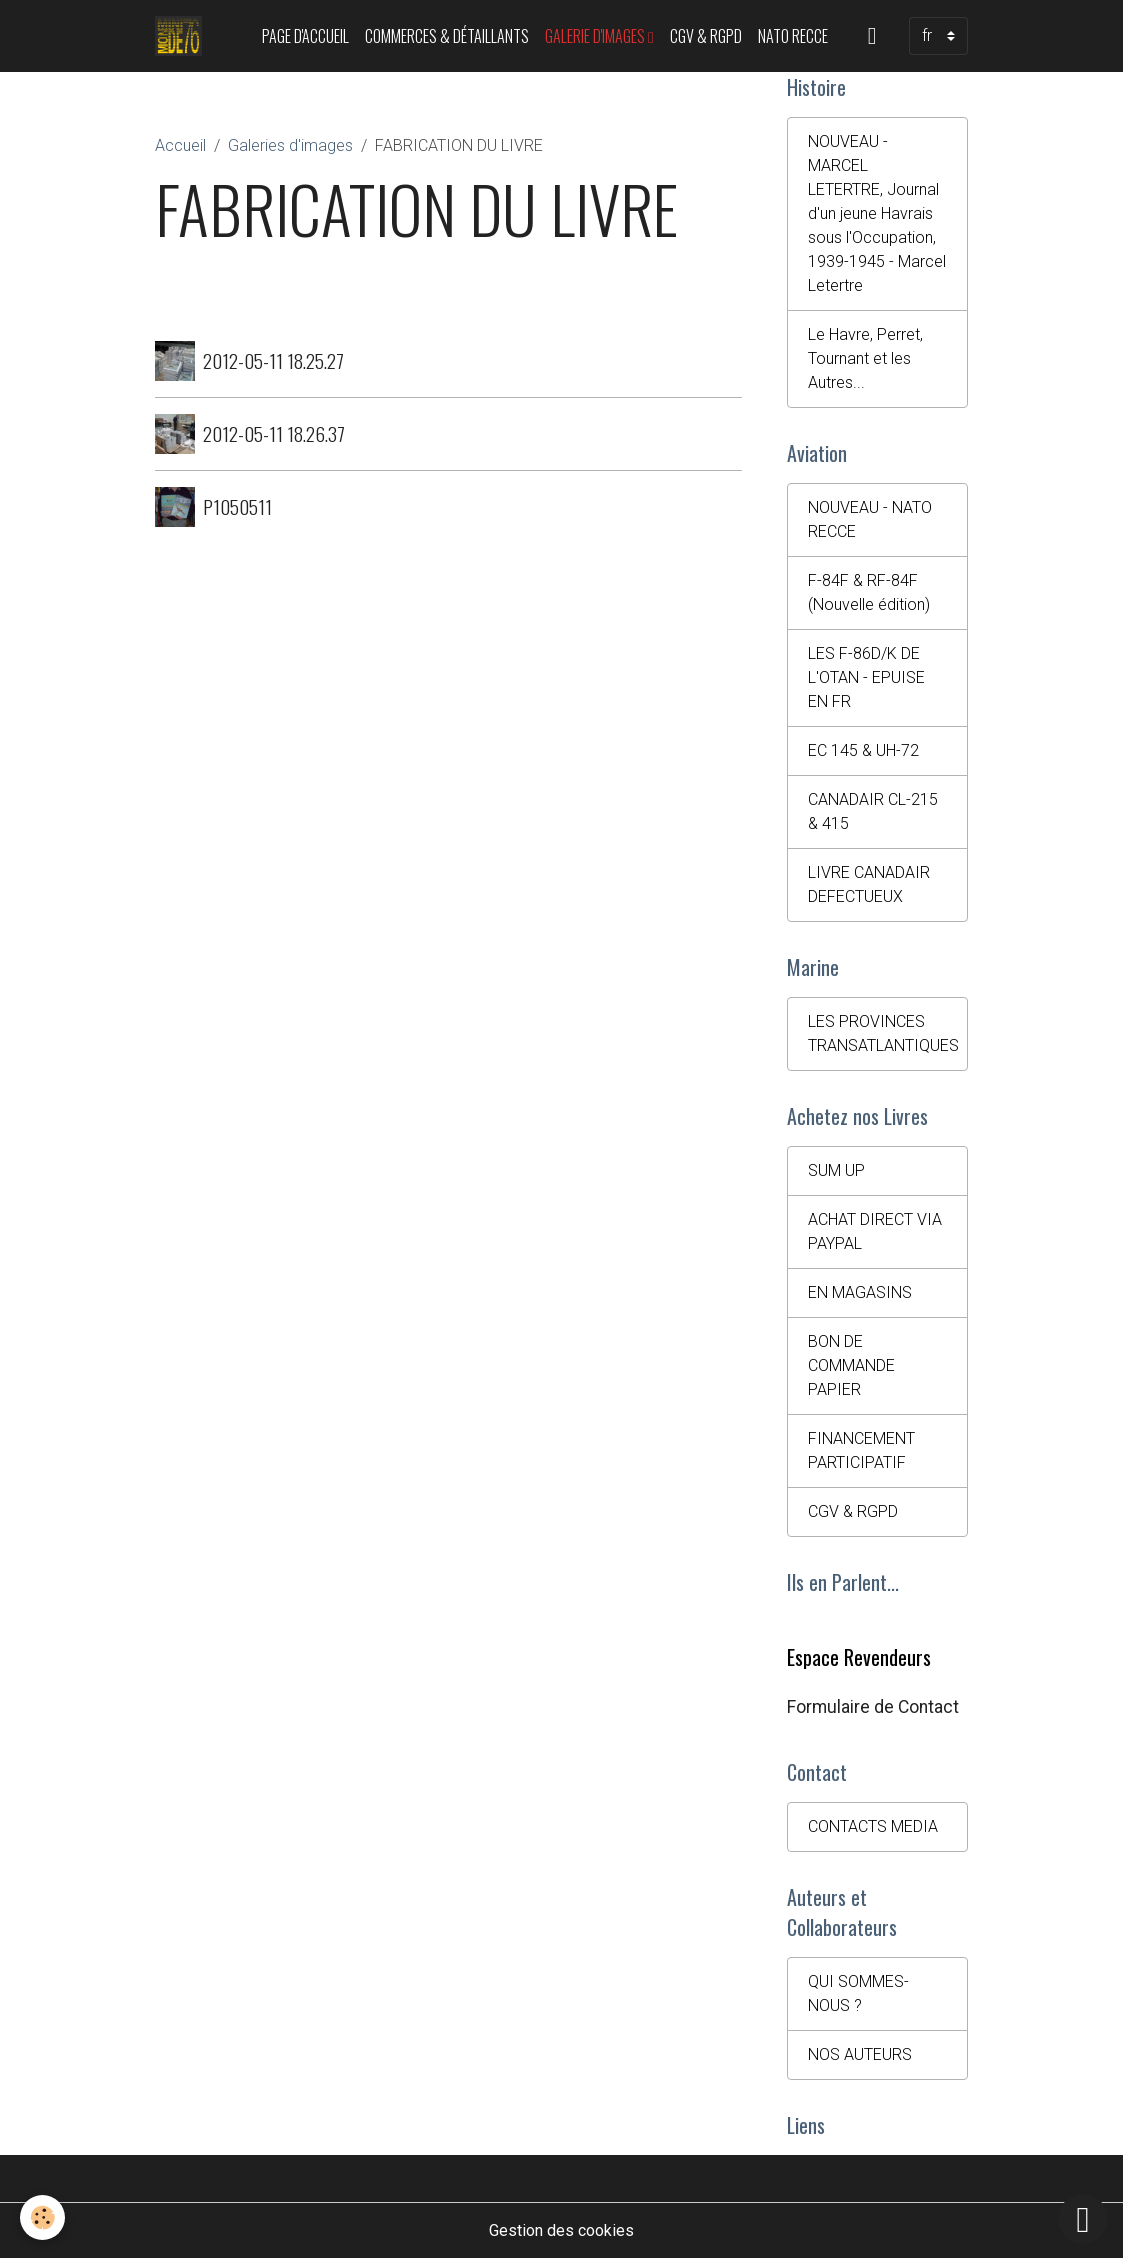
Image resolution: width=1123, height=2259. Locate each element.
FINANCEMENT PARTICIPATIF (861, 1450)
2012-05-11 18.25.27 (273, 360)
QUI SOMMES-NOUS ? (858, 1993)
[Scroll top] (1083, 2219)
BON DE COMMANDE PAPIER (851, 1365)
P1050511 (237, 506)
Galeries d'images (290, 145)
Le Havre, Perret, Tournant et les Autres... (865, 358)
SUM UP (836, 1170)
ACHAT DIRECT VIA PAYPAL (875, 1231)
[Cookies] (42, 2217)
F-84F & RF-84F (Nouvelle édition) (869, 592)
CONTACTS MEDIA (873, 1826)
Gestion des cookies (561, 2230)
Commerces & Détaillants (447, 36)
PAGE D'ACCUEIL (305, 36)
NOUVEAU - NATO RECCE (870, 519)
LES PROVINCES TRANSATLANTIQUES (883, 1033)
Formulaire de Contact (873, 1707)
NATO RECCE (793, 36)
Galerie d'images (596, 36)
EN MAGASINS (860, 1292)
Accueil (180, 145)
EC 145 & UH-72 (863, 750)
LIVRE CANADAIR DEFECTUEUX (869, 884)
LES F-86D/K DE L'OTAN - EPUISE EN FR (866, 677)
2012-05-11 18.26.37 (274, 433)
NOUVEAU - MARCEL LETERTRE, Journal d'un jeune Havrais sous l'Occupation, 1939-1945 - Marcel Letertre (877, 213)
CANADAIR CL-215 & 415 (873, 811)
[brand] (182, 36)
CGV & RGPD (706, 36)
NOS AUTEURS (860, 2054)
